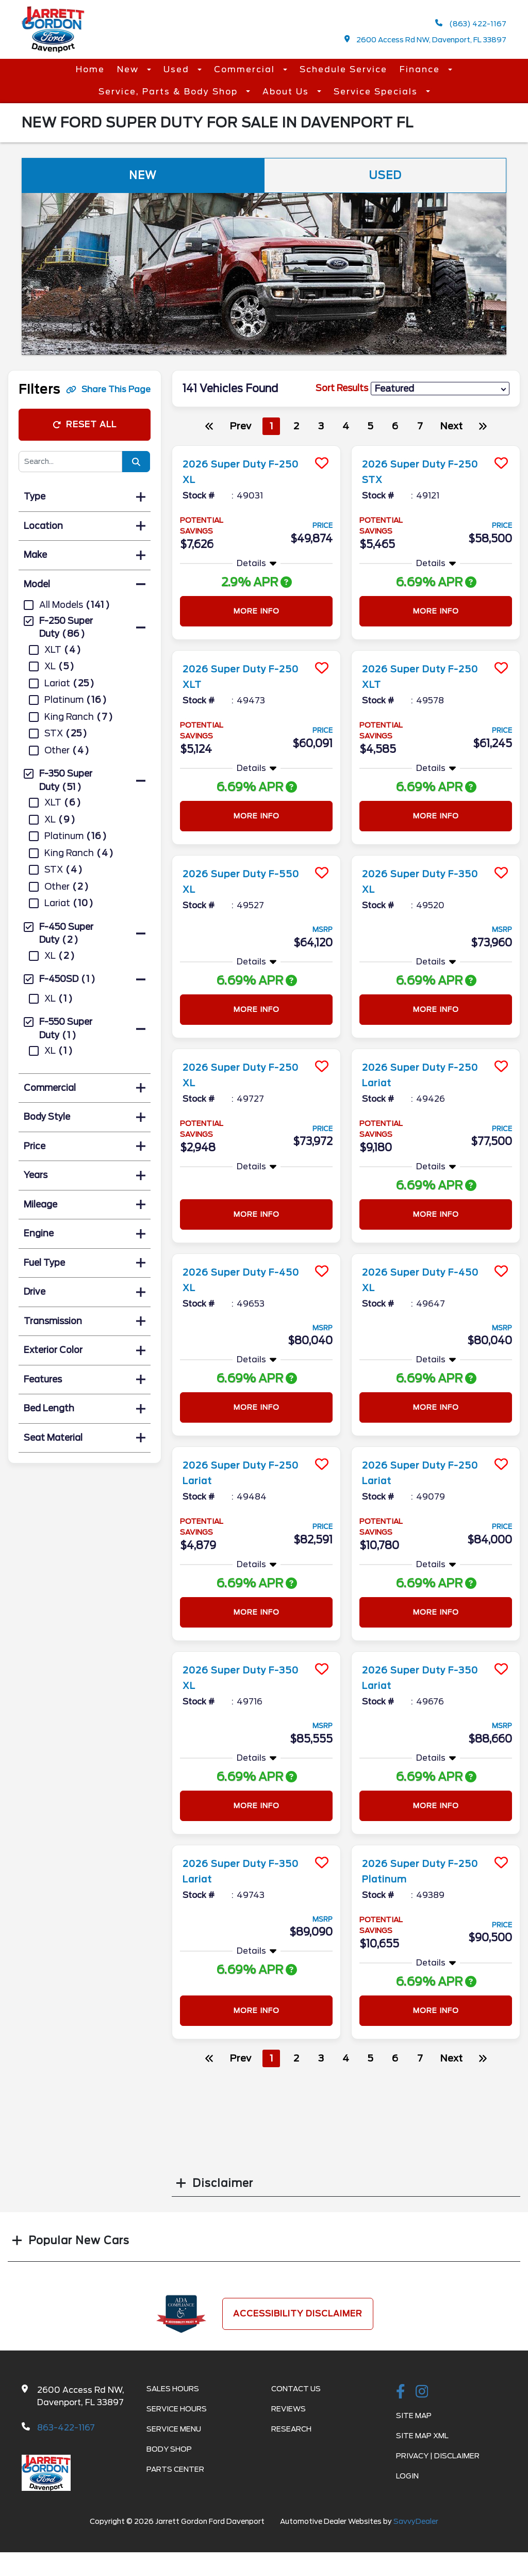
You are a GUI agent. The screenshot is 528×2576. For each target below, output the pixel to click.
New (129, 69)
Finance (421, 69)
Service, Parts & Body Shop (169, 91)
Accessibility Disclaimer (297, 2314)
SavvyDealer (415, 2521)
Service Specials (377, 91)
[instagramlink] (422, 2392)
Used (177, 69)
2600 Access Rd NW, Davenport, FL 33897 (425, 39)
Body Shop (169, 2449)
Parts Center (175, 2469)
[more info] (256, 447)
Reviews (288, 2409)
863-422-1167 (66, 2428)
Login (407, 2476)
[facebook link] (400, 2392)
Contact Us (296, 2389)
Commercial (246, 69)
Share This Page (108, 389)
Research (291, 2429)
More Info (256, 611)
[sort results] (440, 388)
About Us (287, 91)
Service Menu (173, 2429)
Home (90, 69)
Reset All (85, 424)
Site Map (414, 2415)
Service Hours (176, 2409)
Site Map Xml (422, 2436)
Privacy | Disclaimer (438, 2456)
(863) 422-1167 (470, 23)
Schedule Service (343, 69)
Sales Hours (172, 2389)
